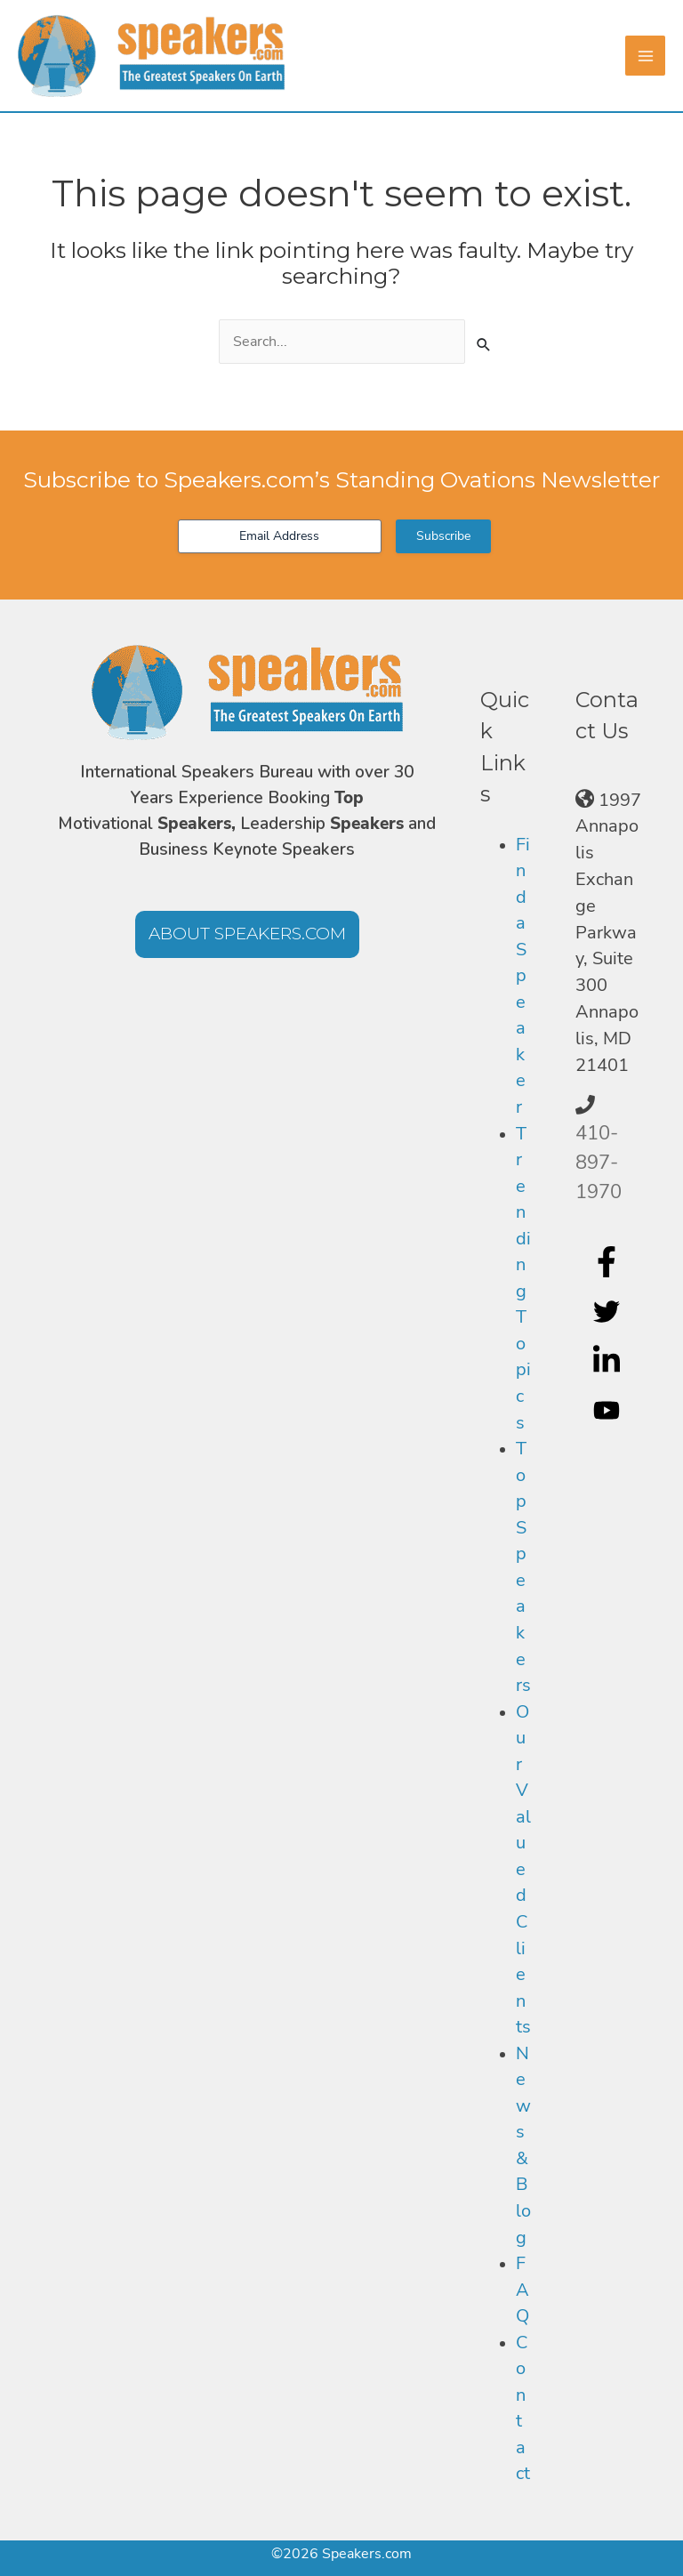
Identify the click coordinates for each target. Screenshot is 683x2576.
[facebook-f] (608, 1261)
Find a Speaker (523, 976)
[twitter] (608, 1311)
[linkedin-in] (608, 1361)
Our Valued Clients (523, 1870)
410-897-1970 (598, 1162)
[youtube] (608, 1410)
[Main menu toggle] (645, 56)
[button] (247, 934)
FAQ (522, 2289)
